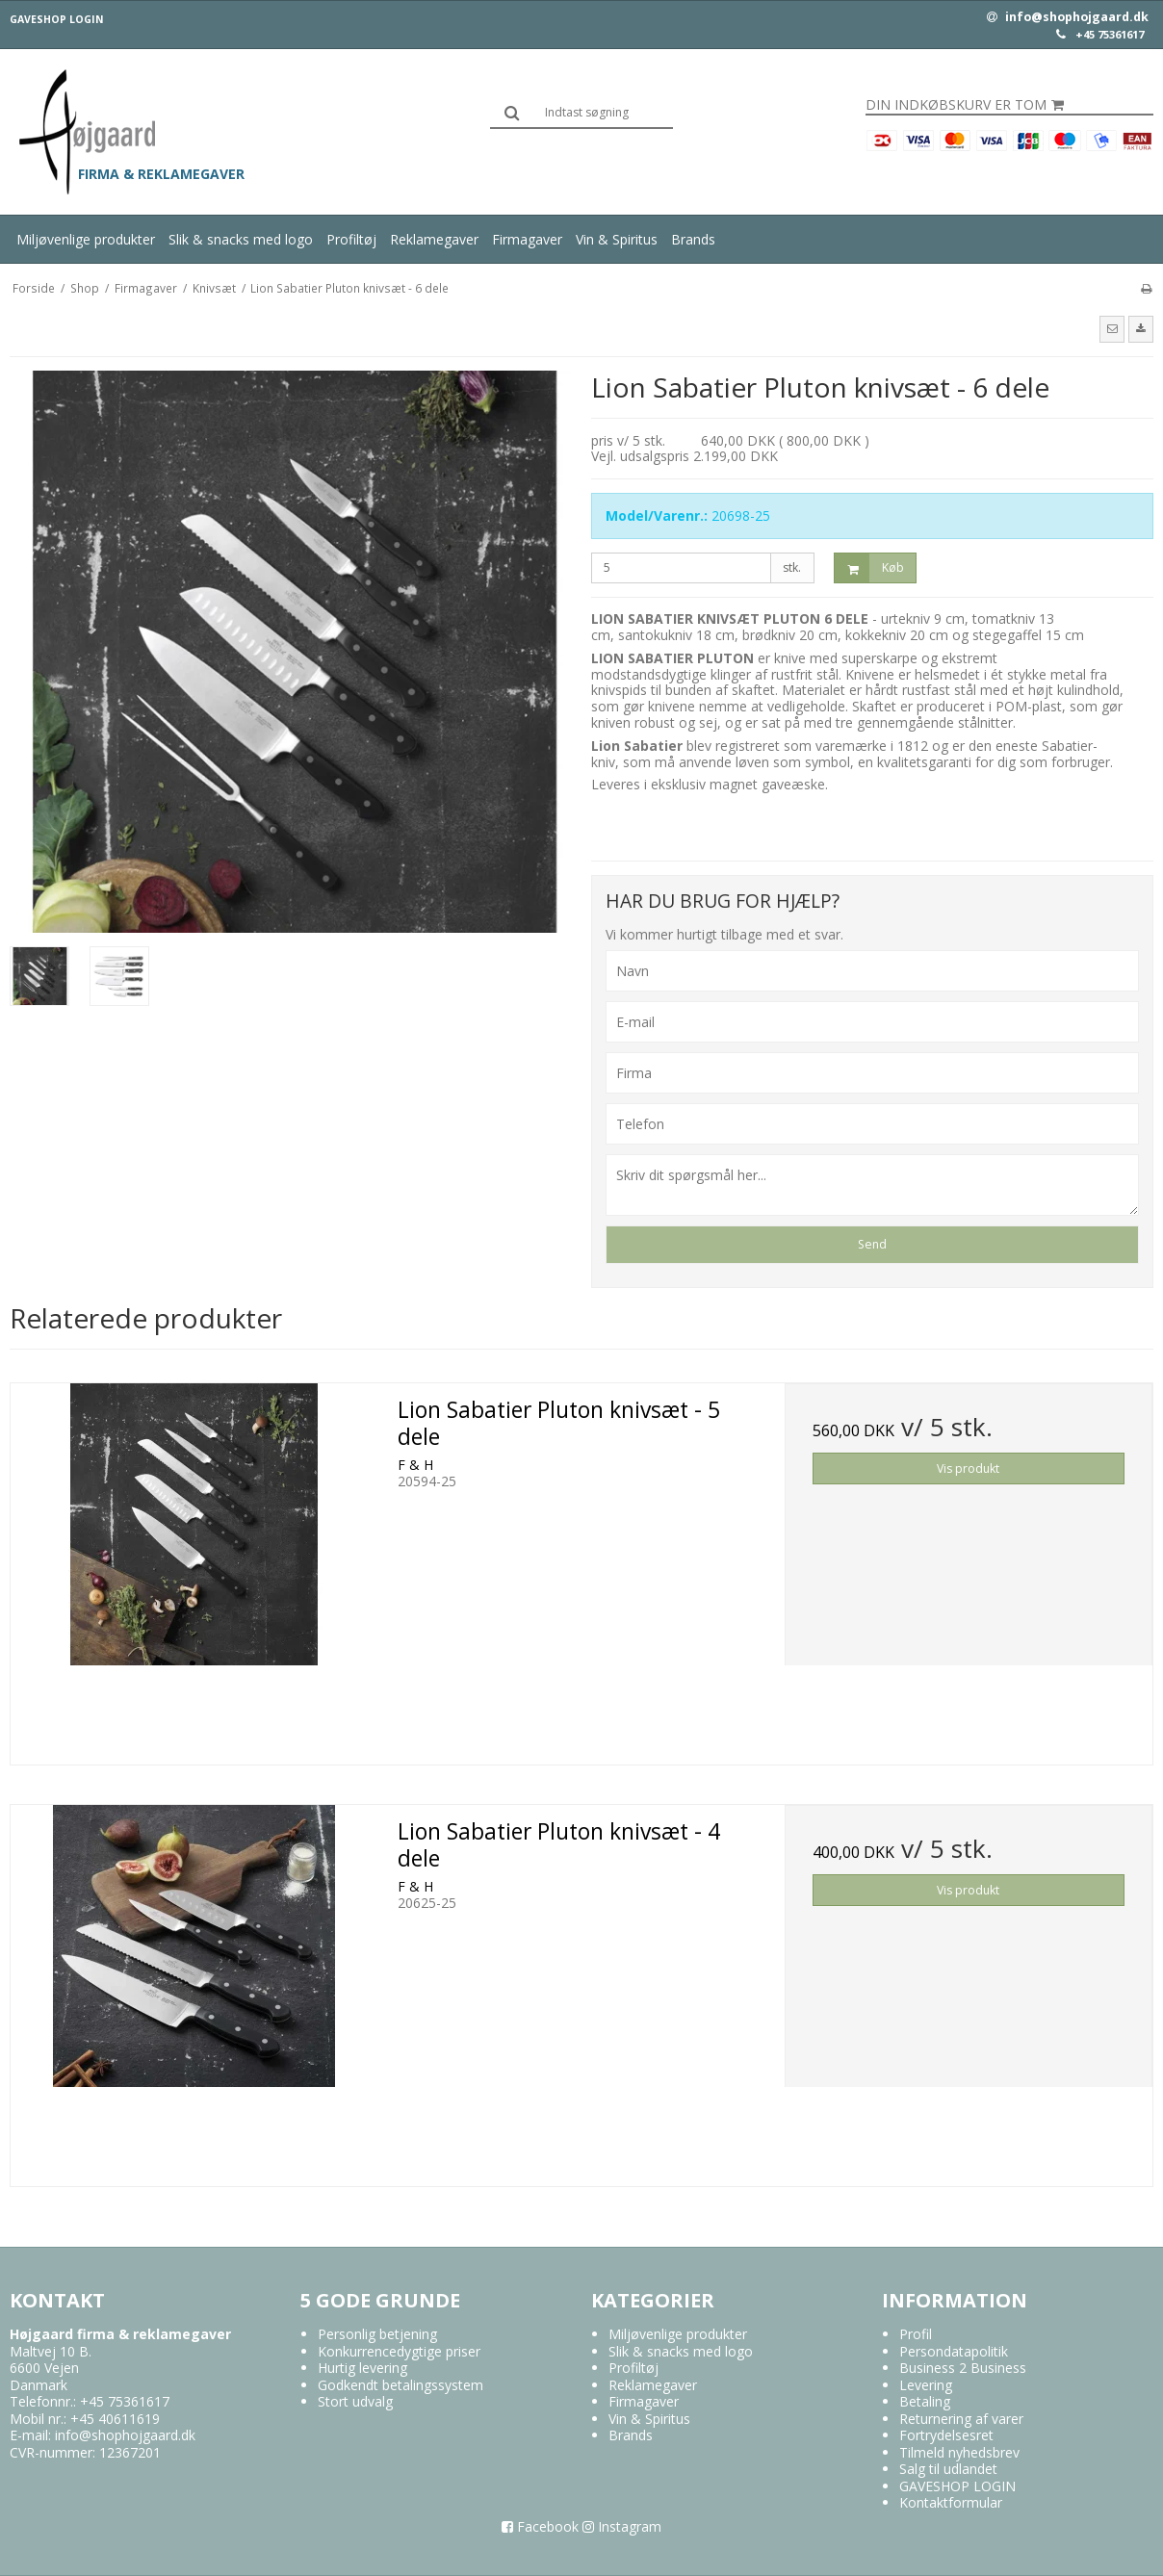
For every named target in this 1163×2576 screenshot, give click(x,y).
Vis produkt (968, 1468)
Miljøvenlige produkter (85, 239)
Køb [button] (869, 568)
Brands (693, 239)
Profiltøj (351, 239)
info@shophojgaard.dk (1068, 17)
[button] (1111, 329)
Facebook (540, 2526)
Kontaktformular (950, 2502)
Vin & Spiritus (617, 239)
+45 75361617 (1109, 34)
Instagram (621, 2526)
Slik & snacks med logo (240, 239)
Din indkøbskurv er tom (965, 105)
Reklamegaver (434, 239)
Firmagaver (527, 239)
